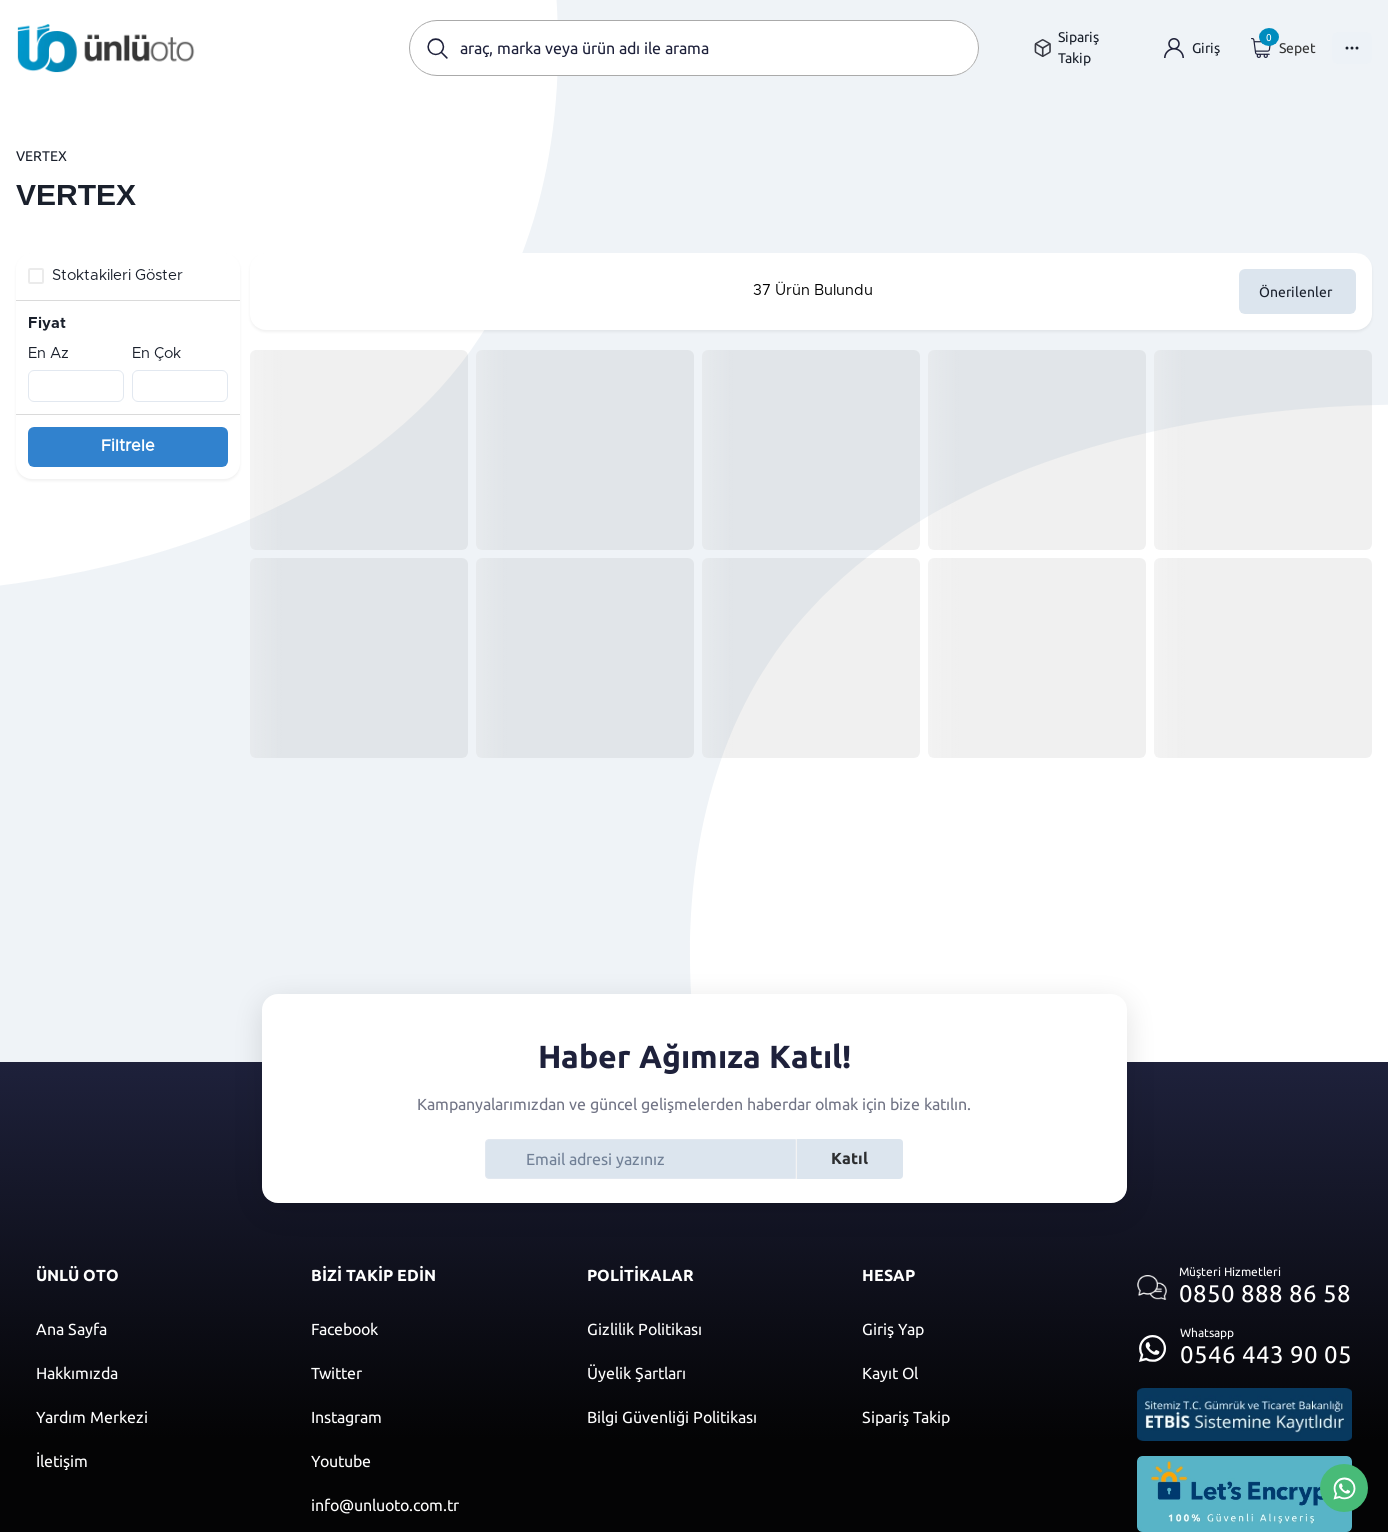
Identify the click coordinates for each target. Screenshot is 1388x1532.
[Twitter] (428, 1373)
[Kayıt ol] (979, 1373)
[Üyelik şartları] (704, 1373)
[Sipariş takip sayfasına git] (1083, 48)
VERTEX (41, 156)
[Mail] (428, 1505)
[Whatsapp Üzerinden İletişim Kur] (1344, 1486)
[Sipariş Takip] (979, 1417)
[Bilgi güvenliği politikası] (704, 1417)
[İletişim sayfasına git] (153, 1461)
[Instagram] (428, 1417)
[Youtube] (428, 1461)
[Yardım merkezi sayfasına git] (153, 1417)
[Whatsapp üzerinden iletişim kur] (1244, 1342)
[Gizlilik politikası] (704, 1329)
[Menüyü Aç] (1352, 48)
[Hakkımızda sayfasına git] (153, 1373)
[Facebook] (428, 1329)
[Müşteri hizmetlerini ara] (1244, 1287)
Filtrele (128, 446)
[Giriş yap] (1192, 48)
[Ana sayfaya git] (106, 48)
